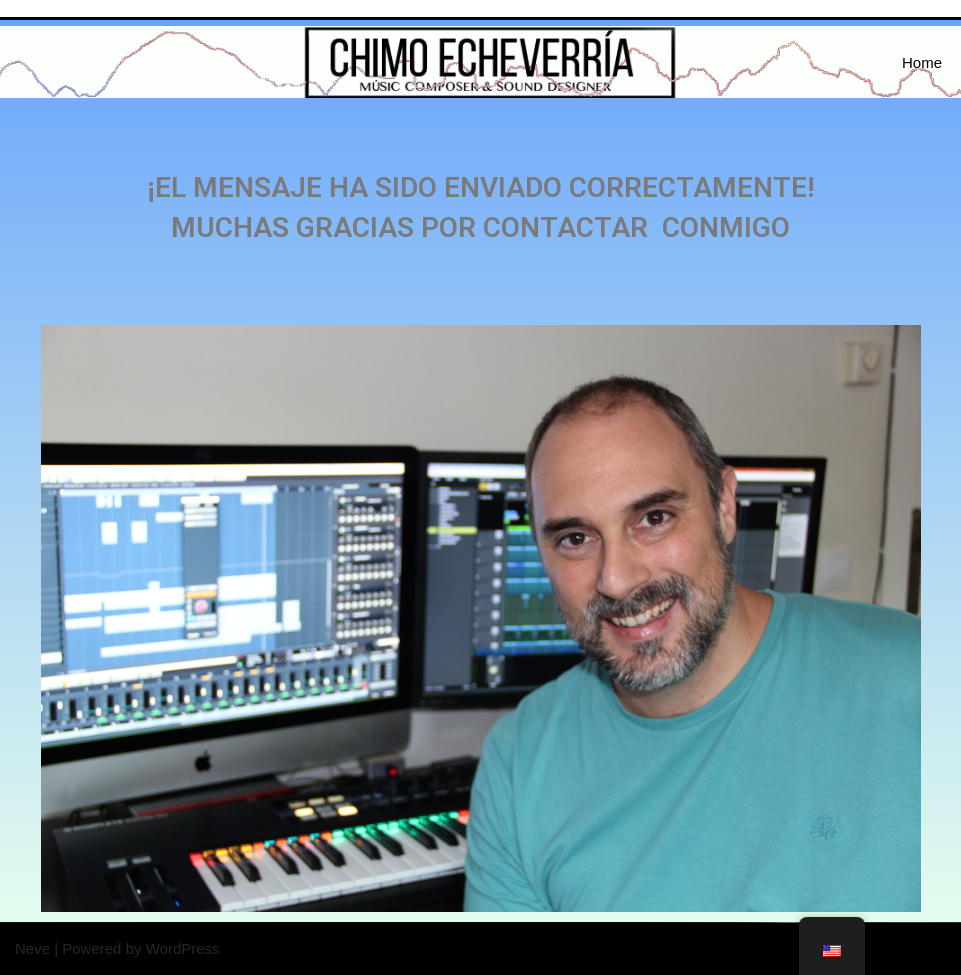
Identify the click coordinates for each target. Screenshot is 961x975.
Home (922, 62)
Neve (32, 948)
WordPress (183, 948)
